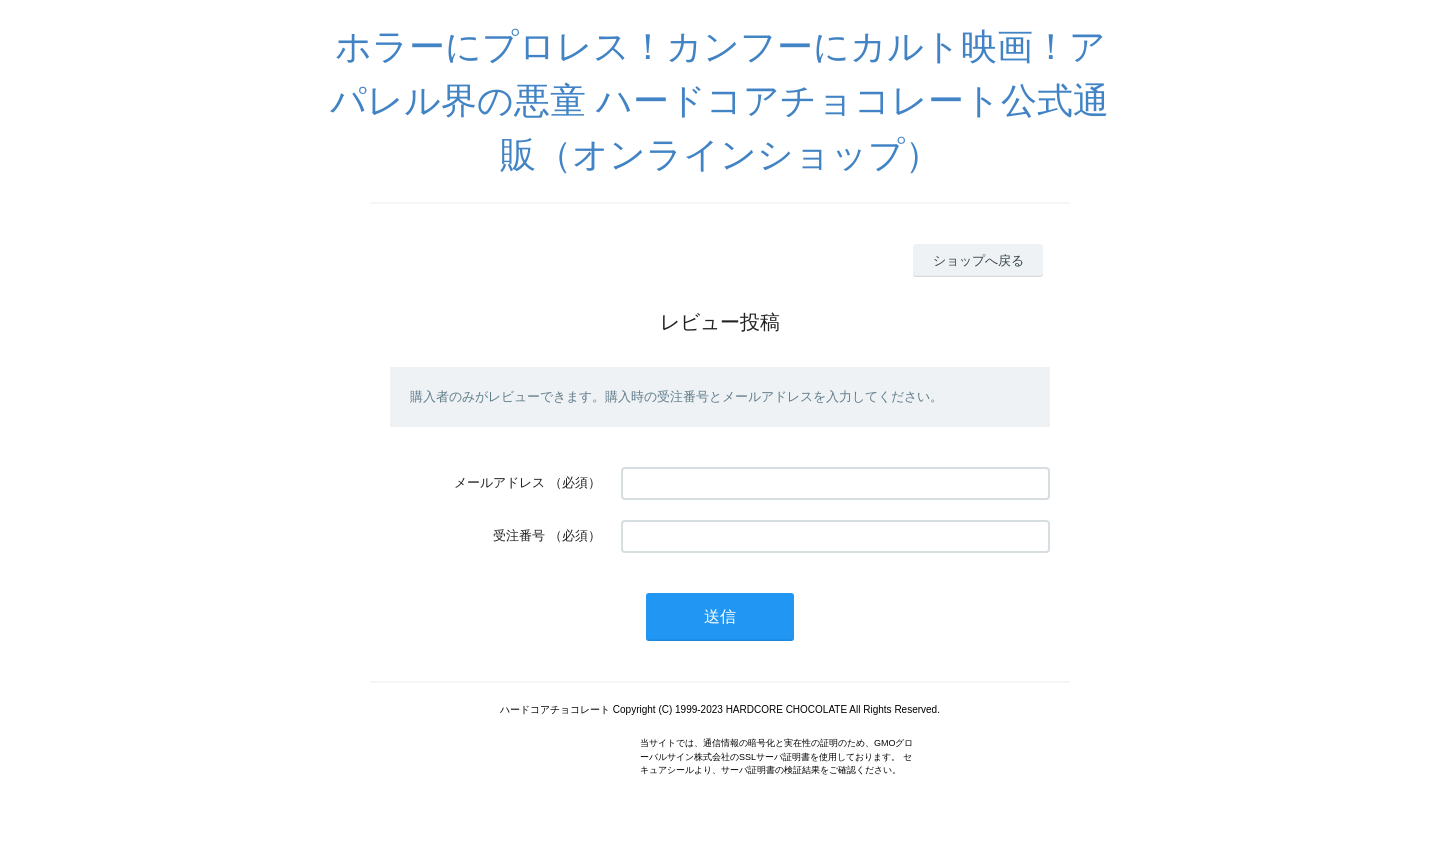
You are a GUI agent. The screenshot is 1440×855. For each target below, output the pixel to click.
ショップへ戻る (978, 260)
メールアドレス (499, 482)
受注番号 (519, 535)
